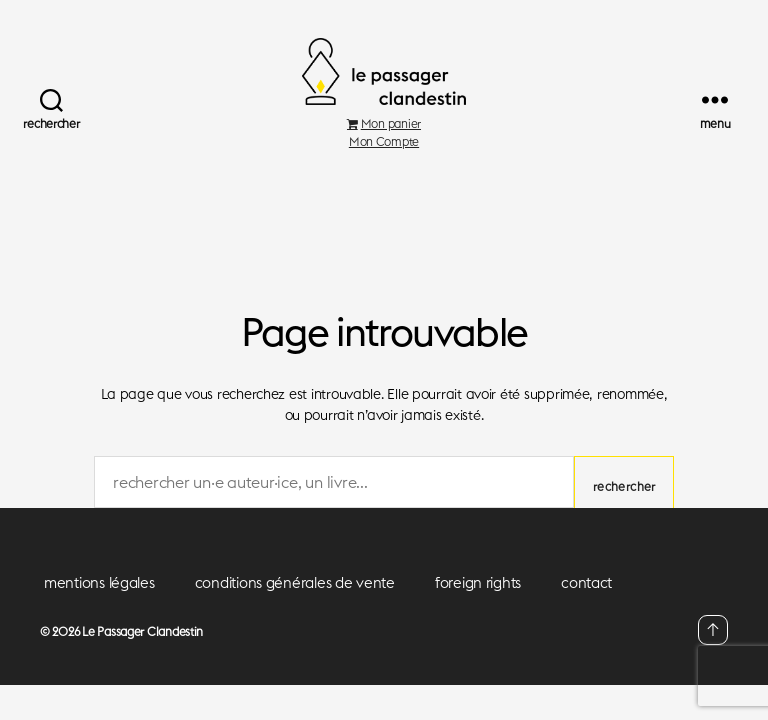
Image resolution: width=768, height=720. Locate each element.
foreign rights (478, 606)
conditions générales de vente (295, 606)
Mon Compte (384, 164)
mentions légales (99, 606)
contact (586, 606)
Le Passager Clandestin (142, 655)
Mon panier (384, 146)
